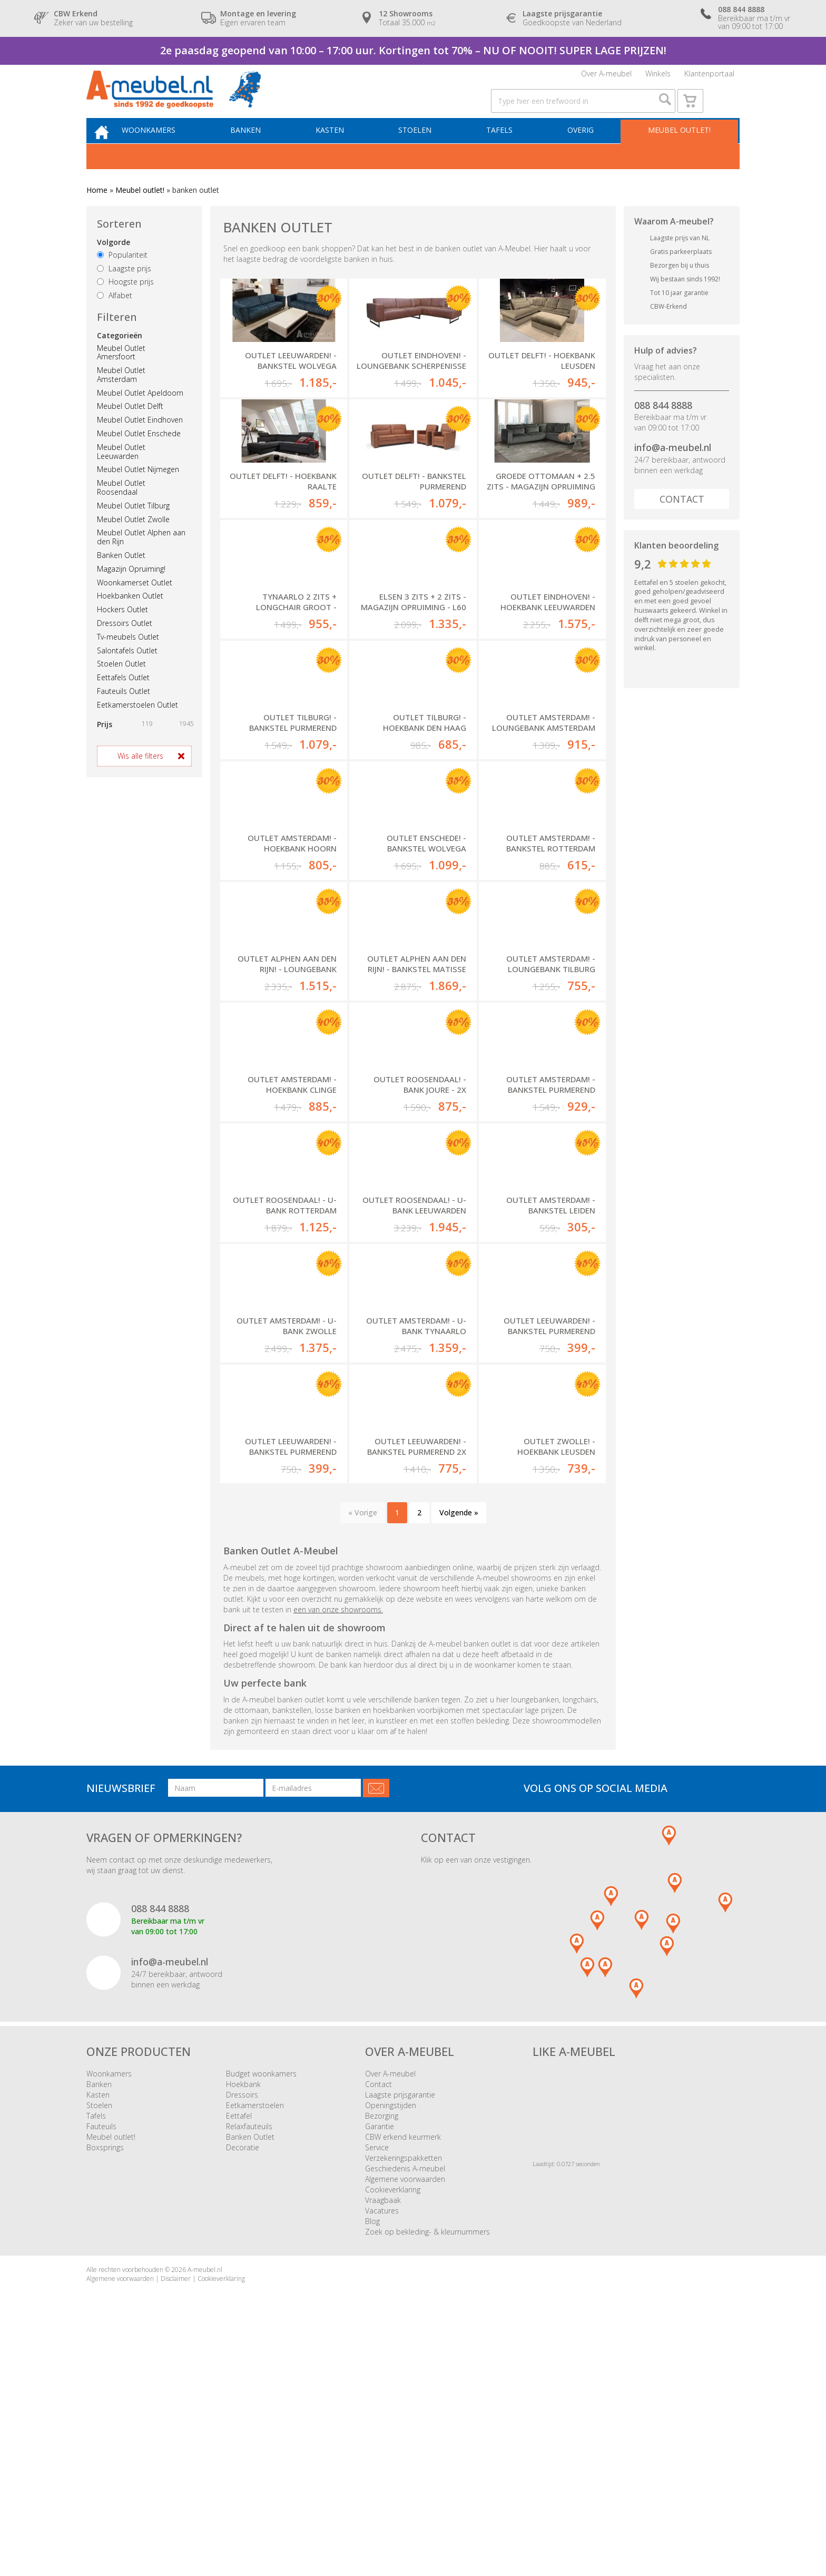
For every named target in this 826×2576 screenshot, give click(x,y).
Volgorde (113, 266)
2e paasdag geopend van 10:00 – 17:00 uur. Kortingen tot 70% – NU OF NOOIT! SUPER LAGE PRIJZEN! (413, 50)
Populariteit (122, 279)
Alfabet (114, 320)
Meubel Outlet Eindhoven (140, 444)
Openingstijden (390, 2340)
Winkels (658, 78)
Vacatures (382, 2446)
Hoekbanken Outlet (130, 620)
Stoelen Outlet (121, 688)
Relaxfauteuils (249, 2361)
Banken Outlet (121, 579)
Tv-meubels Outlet (128, 661)
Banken (261, 153)
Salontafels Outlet (127, 675)
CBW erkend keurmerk (403, 2372)
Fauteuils (101, 2361)
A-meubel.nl (205, 2504)
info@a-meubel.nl (672, 472)
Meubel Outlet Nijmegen (138, 494)
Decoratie (242, 2382)
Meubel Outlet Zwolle (133, 543)
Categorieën (119, 360)
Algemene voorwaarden (405, 2414)
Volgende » (458, 1748)
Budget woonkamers (261, 2309)
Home (96, 215)
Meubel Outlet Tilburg (133, 530)
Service (377, 2382)
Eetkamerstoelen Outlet (137, 729)
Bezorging (381, 2351)
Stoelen (423, 153)
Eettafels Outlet (123, 702)
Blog (372, 2456)
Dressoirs (242, 2330)
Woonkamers (168, 153)
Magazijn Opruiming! (131, 593)
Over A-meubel (606, 78)
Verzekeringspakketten (403, 2393)
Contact (682, 523)
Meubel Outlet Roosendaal (121, 512)
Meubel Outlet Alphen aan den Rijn (141, 561)
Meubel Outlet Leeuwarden (121, 475)
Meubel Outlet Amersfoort (121, 376)
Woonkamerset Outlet (134, 607)
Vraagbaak (383, 2435)
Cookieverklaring (392, 2425)
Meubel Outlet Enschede (139, 458)
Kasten (342, 153)
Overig (582, 153)
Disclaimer (176, 2513)
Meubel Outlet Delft (130, 431)
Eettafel (239, 2351)
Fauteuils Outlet (123, 715)
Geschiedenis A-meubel (405, 2403)
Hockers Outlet (122, 634)
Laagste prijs (124, 293)
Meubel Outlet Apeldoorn (140, 417)
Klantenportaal (709, 78)
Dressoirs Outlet (124, 647)
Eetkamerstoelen (255, 2340)
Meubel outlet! (677, 153)
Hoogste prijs (125, 306)
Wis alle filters (140, 780)
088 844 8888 (663, 429)
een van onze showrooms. (338, 1844)
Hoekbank (243, 2319)
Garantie (379, 2361)
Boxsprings (105, 2382)
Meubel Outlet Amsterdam (121, 398)
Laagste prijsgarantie (400, 2330)
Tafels (504, 153)
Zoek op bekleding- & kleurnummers (427, 2467)
